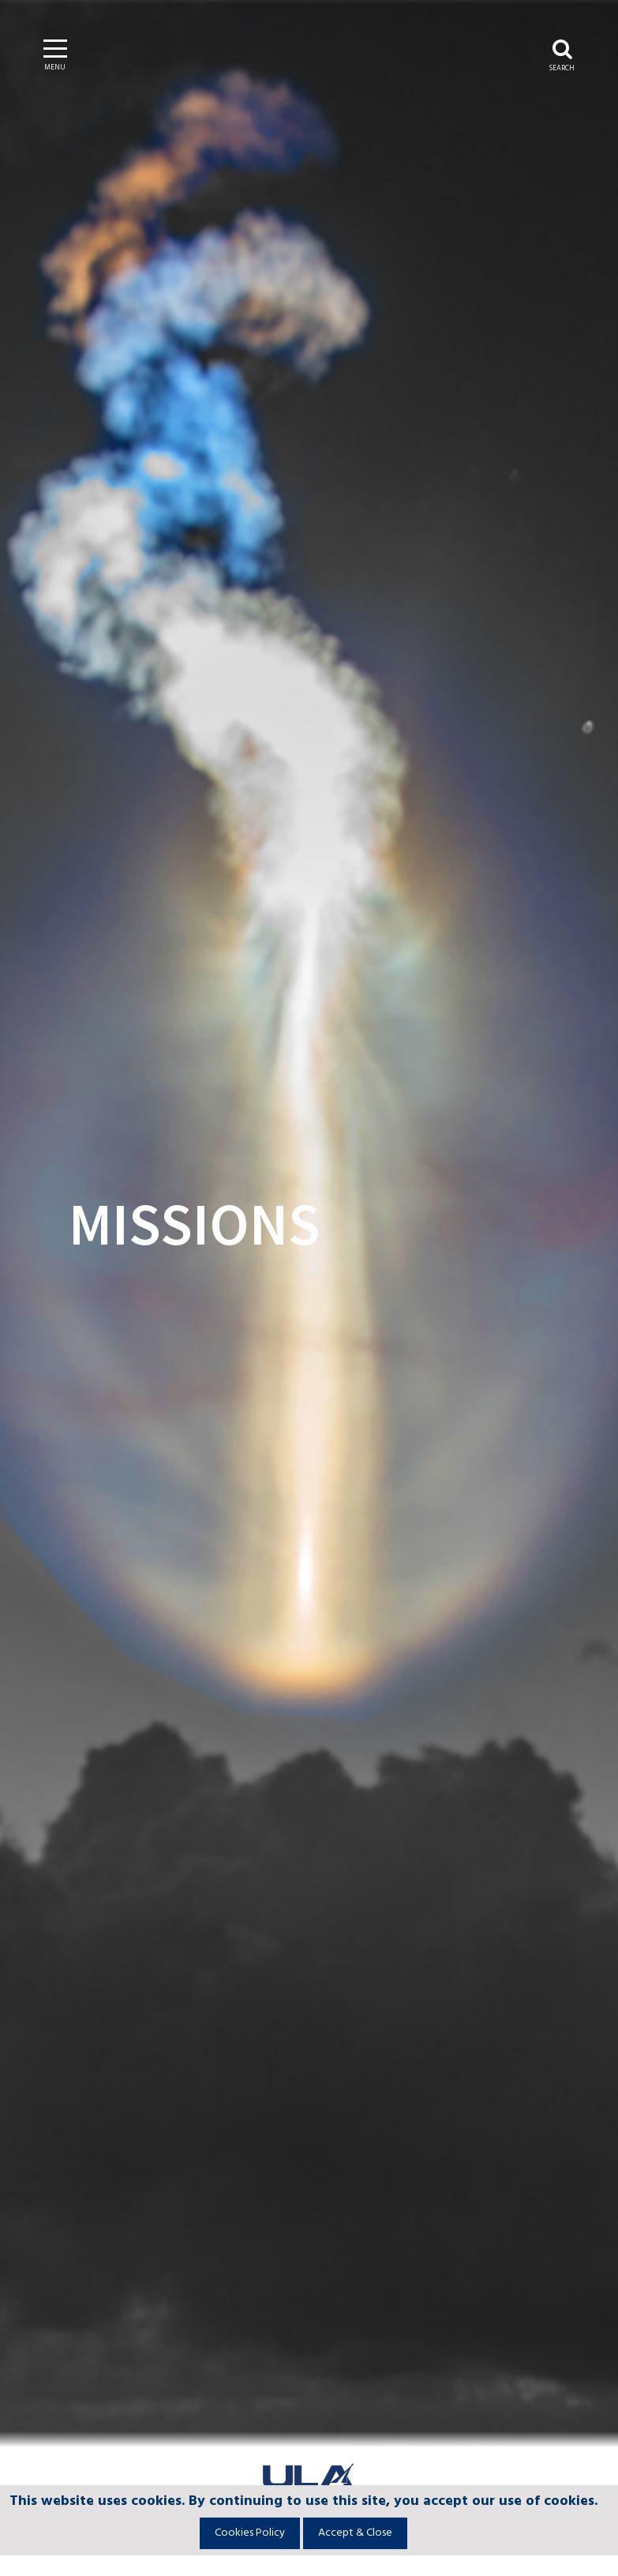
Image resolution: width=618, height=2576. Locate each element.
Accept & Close (355, 2533)
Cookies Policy (250, 2533)
